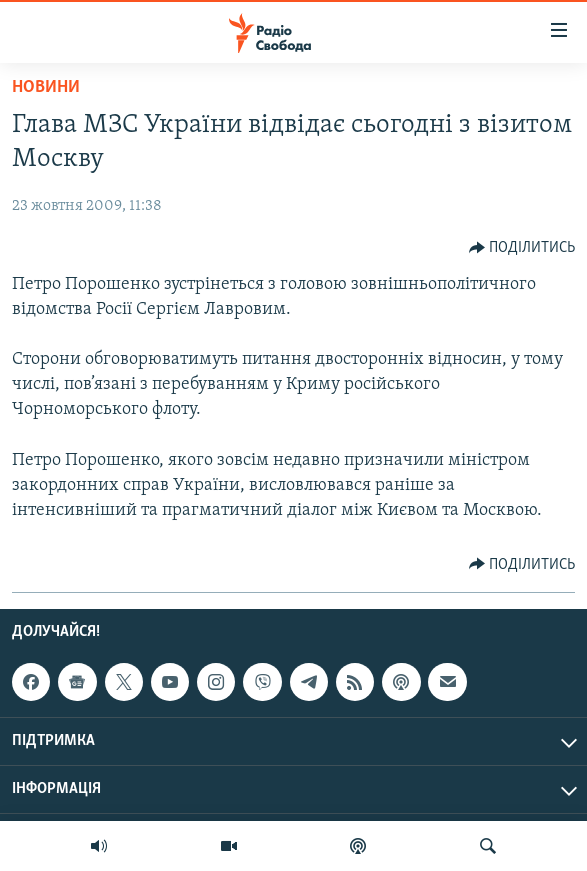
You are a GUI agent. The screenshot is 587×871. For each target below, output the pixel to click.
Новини (46, 87)
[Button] (522, 248)
